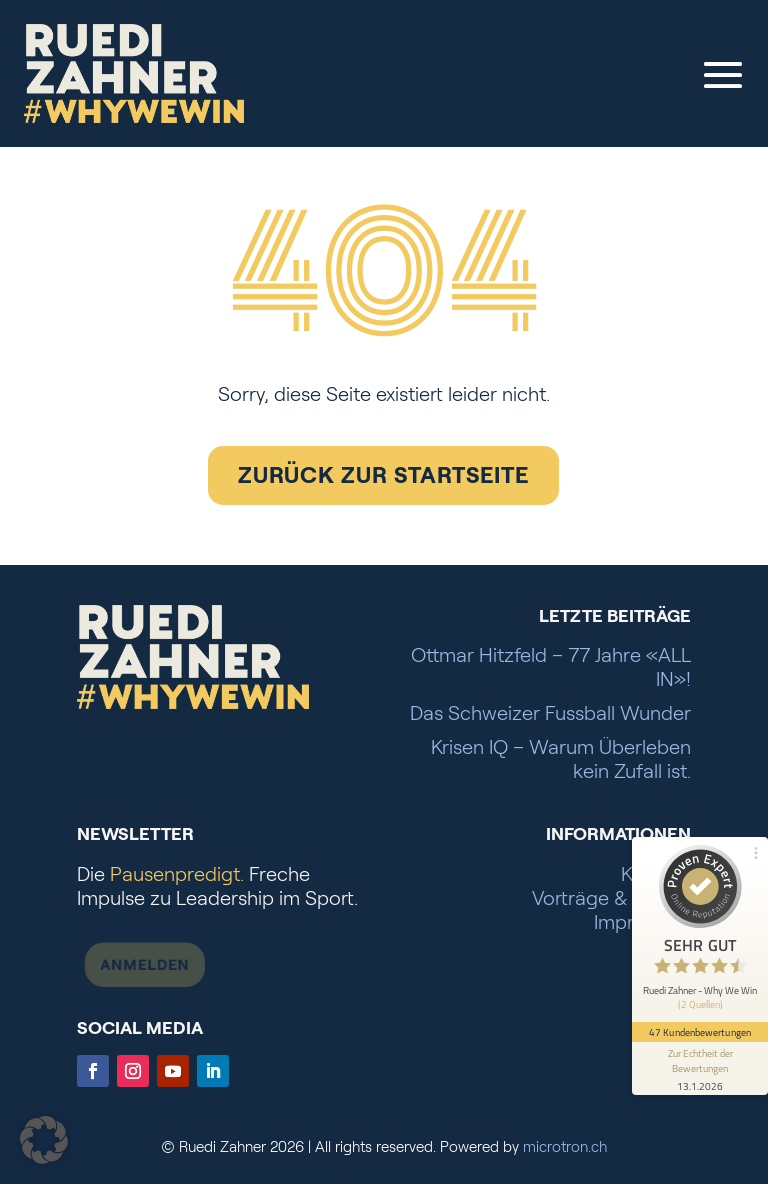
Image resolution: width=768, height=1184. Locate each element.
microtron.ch (565, 1147)
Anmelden (132, 961)
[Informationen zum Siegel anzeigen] (700, 1068)
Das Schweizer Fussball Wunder (550, 713)
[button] (44, 1140)
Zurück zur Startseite (383, 475)
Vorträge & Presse (611, 898)
